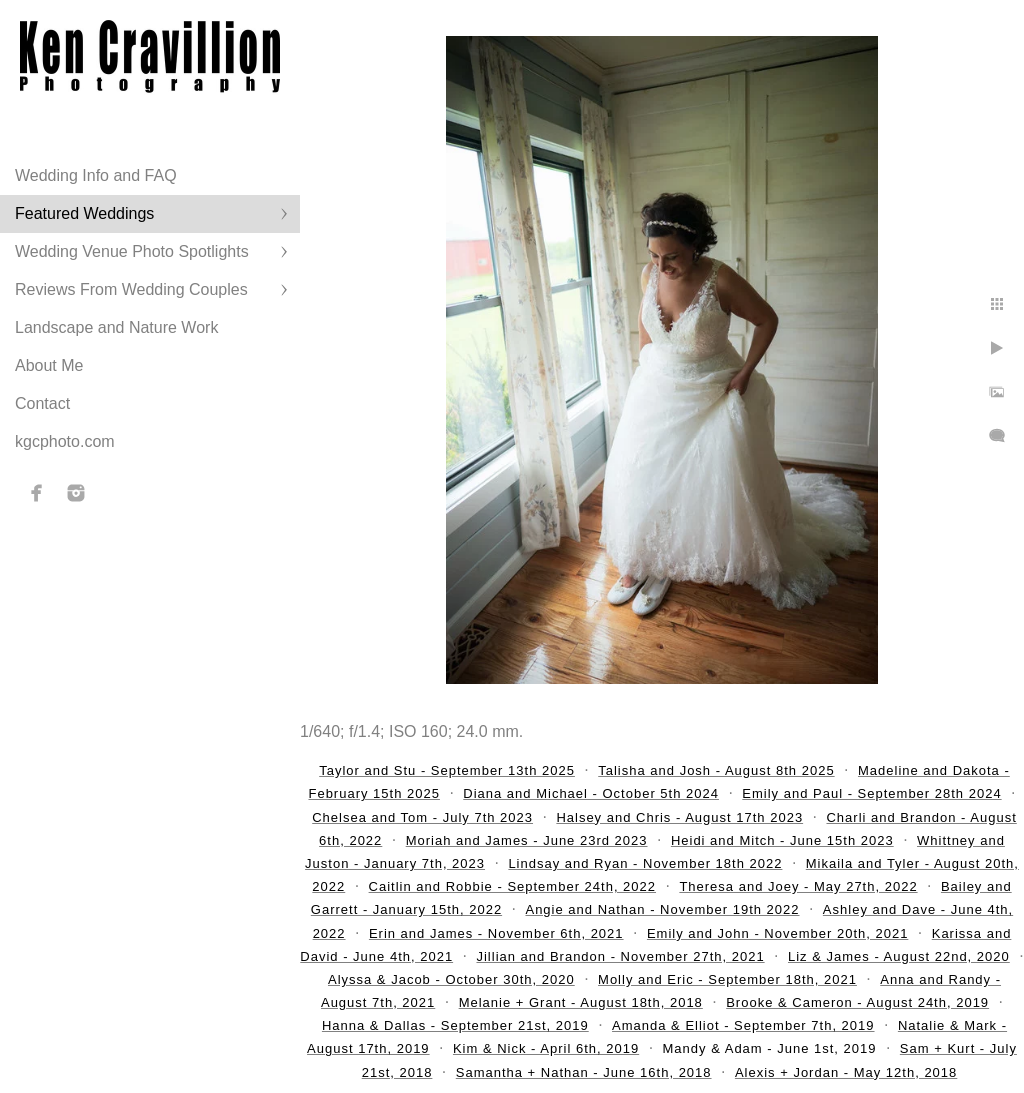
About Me (49, 365)
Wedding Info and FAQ (96, 175)
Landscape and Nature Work (116, 327)
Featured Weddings (84, 213)
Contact (42, 403)
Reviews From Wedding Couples (131, 289)
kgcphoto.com (65, 441)
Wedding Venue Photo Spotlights (132, 251)
